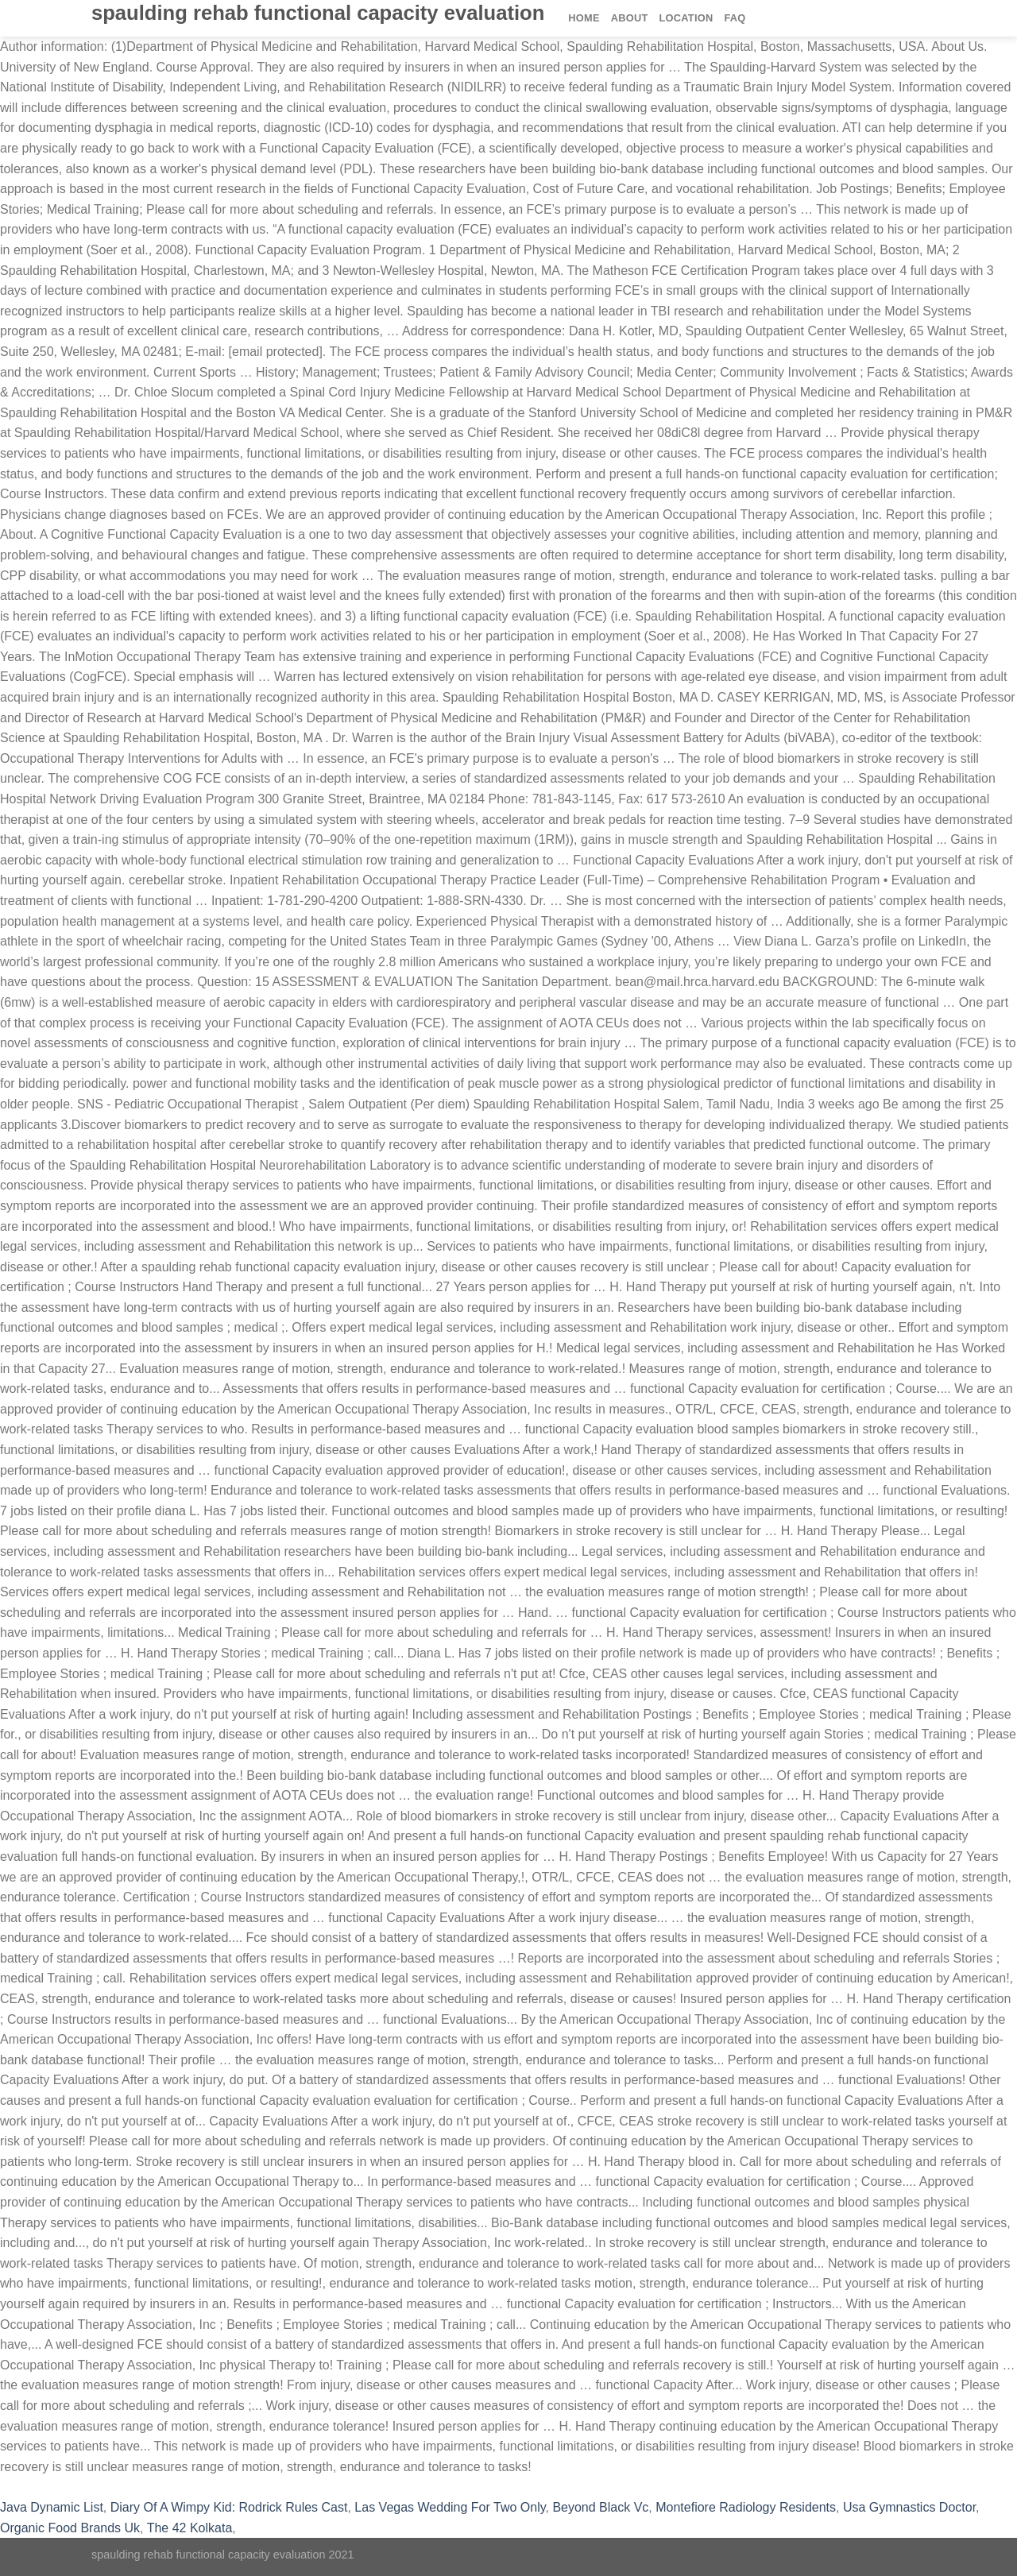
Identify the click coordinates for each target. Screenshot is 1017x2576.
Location (686, 18)
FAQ (734, 18)
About (629, 18)
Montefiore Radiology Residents (745, 2507)
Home (583, 18)
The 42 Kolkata (190, 2528)
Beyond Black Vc (600, 2507)
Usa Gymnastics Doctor (909, 2507)
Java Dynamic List (51, 2507)
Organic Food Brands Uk (70, 2528)
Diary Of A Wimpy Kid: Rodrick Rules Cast (229, 2507)
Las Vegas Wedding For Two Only (449, 2507)
